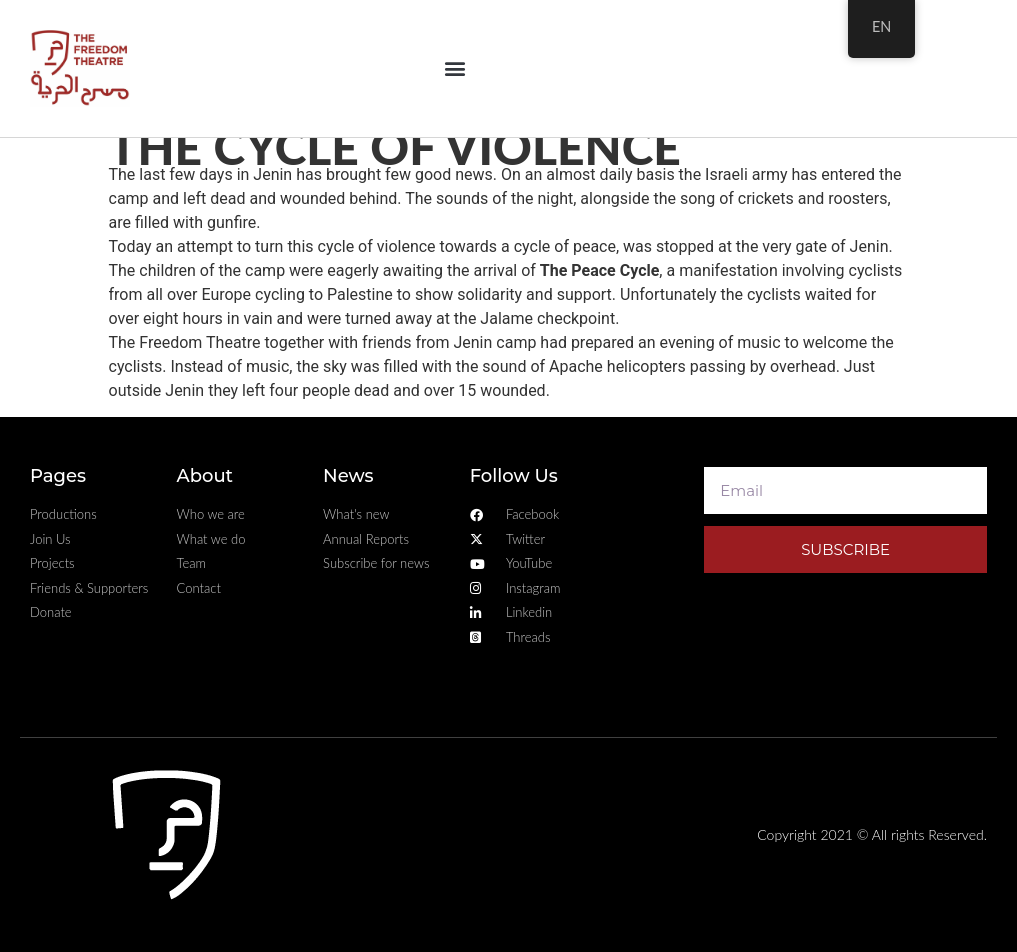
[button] (455, 68)
